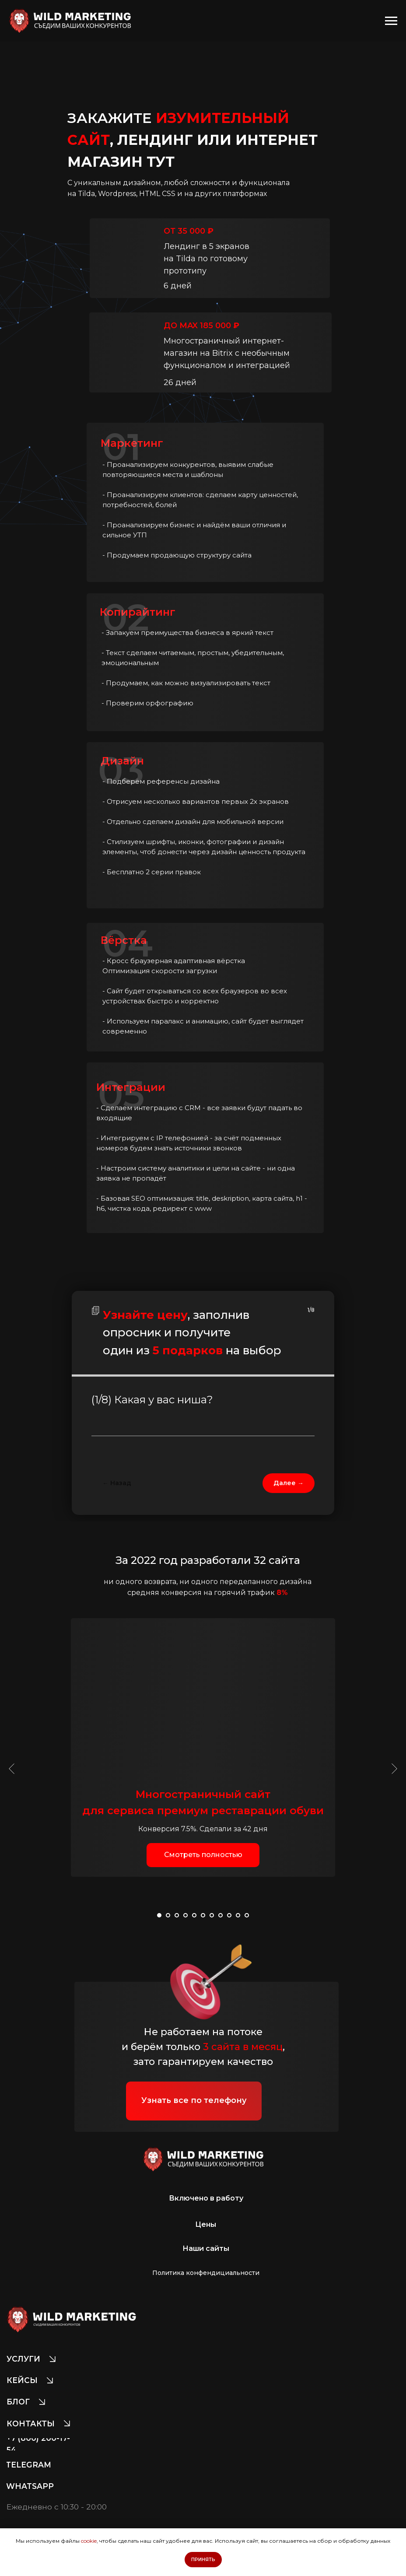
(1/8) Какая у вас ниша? (152, 1399)
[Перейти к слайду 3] (177, 1915)
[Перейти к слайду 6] (203, 1915)
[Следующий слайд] (394, 1768)
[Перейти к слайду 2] (168, 1915)
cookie (89, 2540)
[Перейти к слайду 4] (185, 1915)
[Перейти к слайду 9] (229, 1915)
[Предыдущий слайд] (11, 1768)
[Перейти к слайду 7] (212, 1915)
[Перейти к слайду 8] (220, 1915)
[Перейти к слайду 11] (247, 1915)
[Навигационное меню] (391, 21)
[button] (203, 1855)
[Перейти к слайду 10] (238, 1915)
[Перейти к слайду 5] (194, 1915)
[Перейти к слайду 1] (159, 1915)
